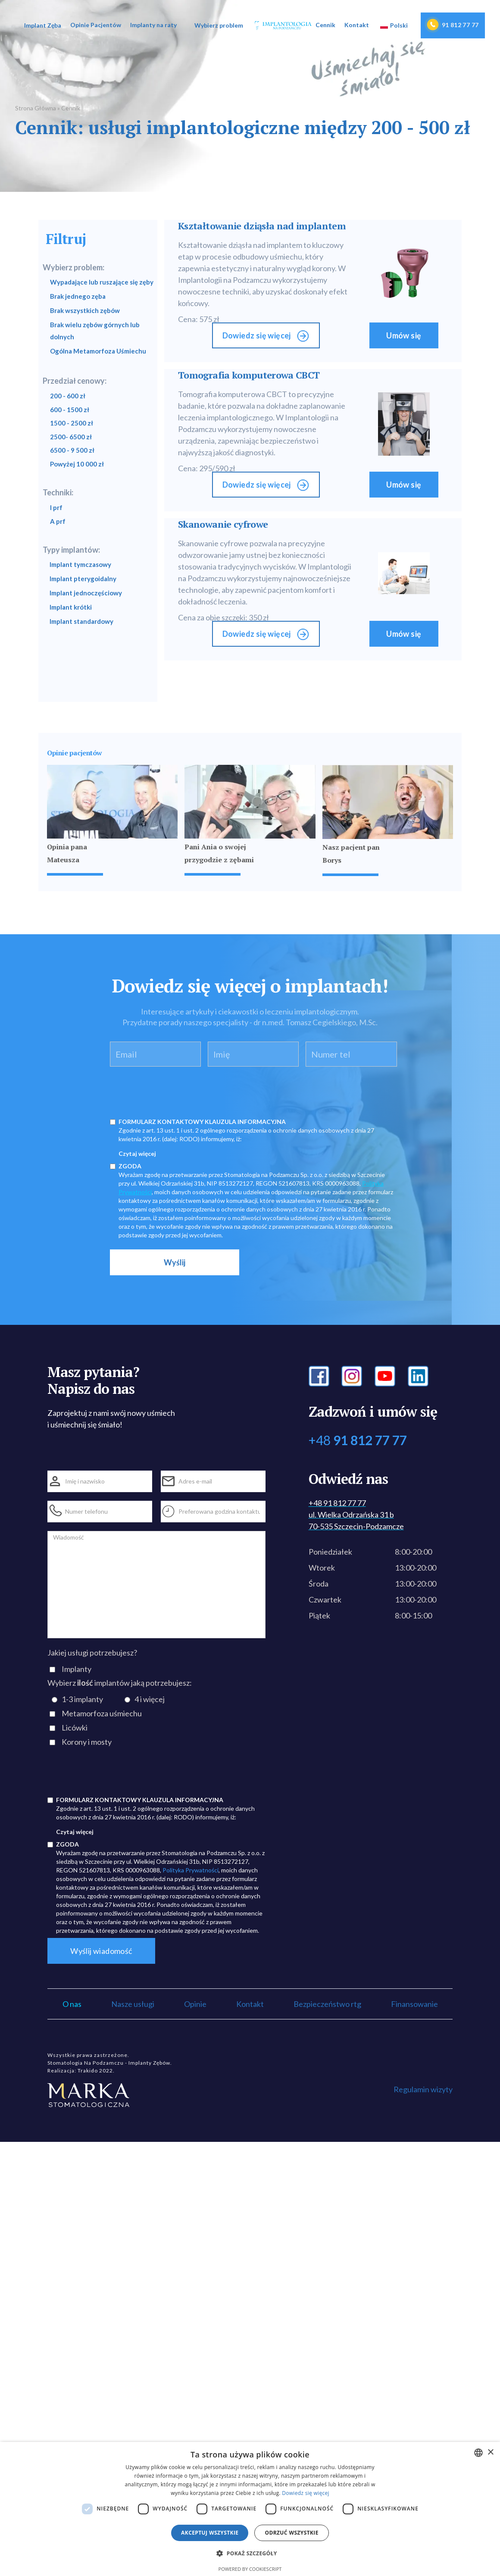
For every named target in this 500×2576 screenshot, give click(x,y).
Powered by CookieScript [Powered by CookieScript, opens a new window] (250, 2569)
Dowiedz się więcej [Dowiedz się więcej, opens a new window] (305, 2493)
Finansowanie (414, 2004)
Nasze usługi (132, 2004)
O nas (71, 2004)
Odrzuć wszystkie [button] (291, 2532)
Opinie (195, 2004)
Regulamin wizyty (423, 2089)
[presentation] (175, 1090)
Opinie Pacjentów (95, 24)
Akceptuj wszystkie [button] (209, 2532)
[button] (42, 25)
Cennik (325, 24)
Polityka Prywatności (190, 1870)
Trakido (88, 2070)
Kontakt (356, 24)
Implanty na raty (153, 24)
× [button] (490, 2452)
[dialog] (250, 2509)
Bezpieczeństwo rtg (327, 2004)
